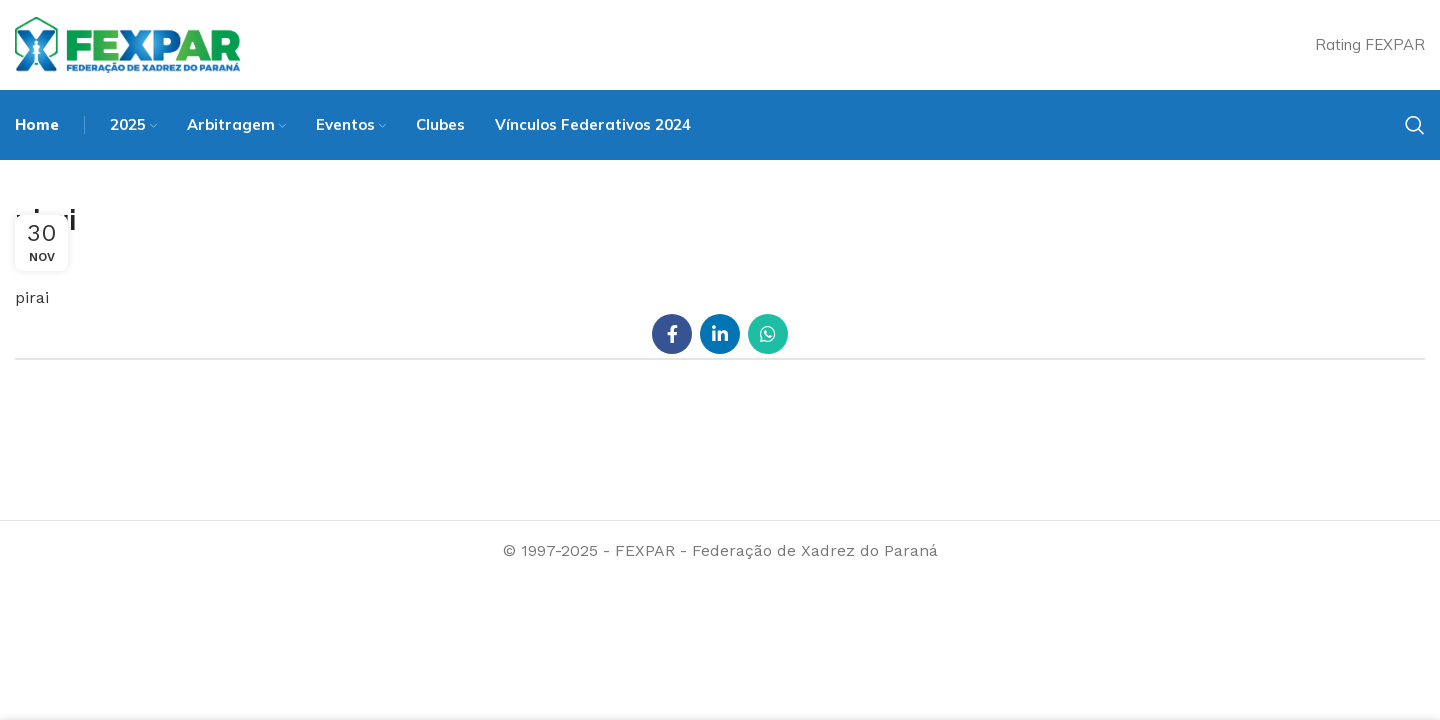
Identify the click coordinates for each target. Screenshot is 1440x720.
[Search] (1415, 125)
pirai (32, 297)
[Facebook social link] (672, 334)
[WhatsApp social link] (768, 334)
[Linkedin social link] (720, 334)
